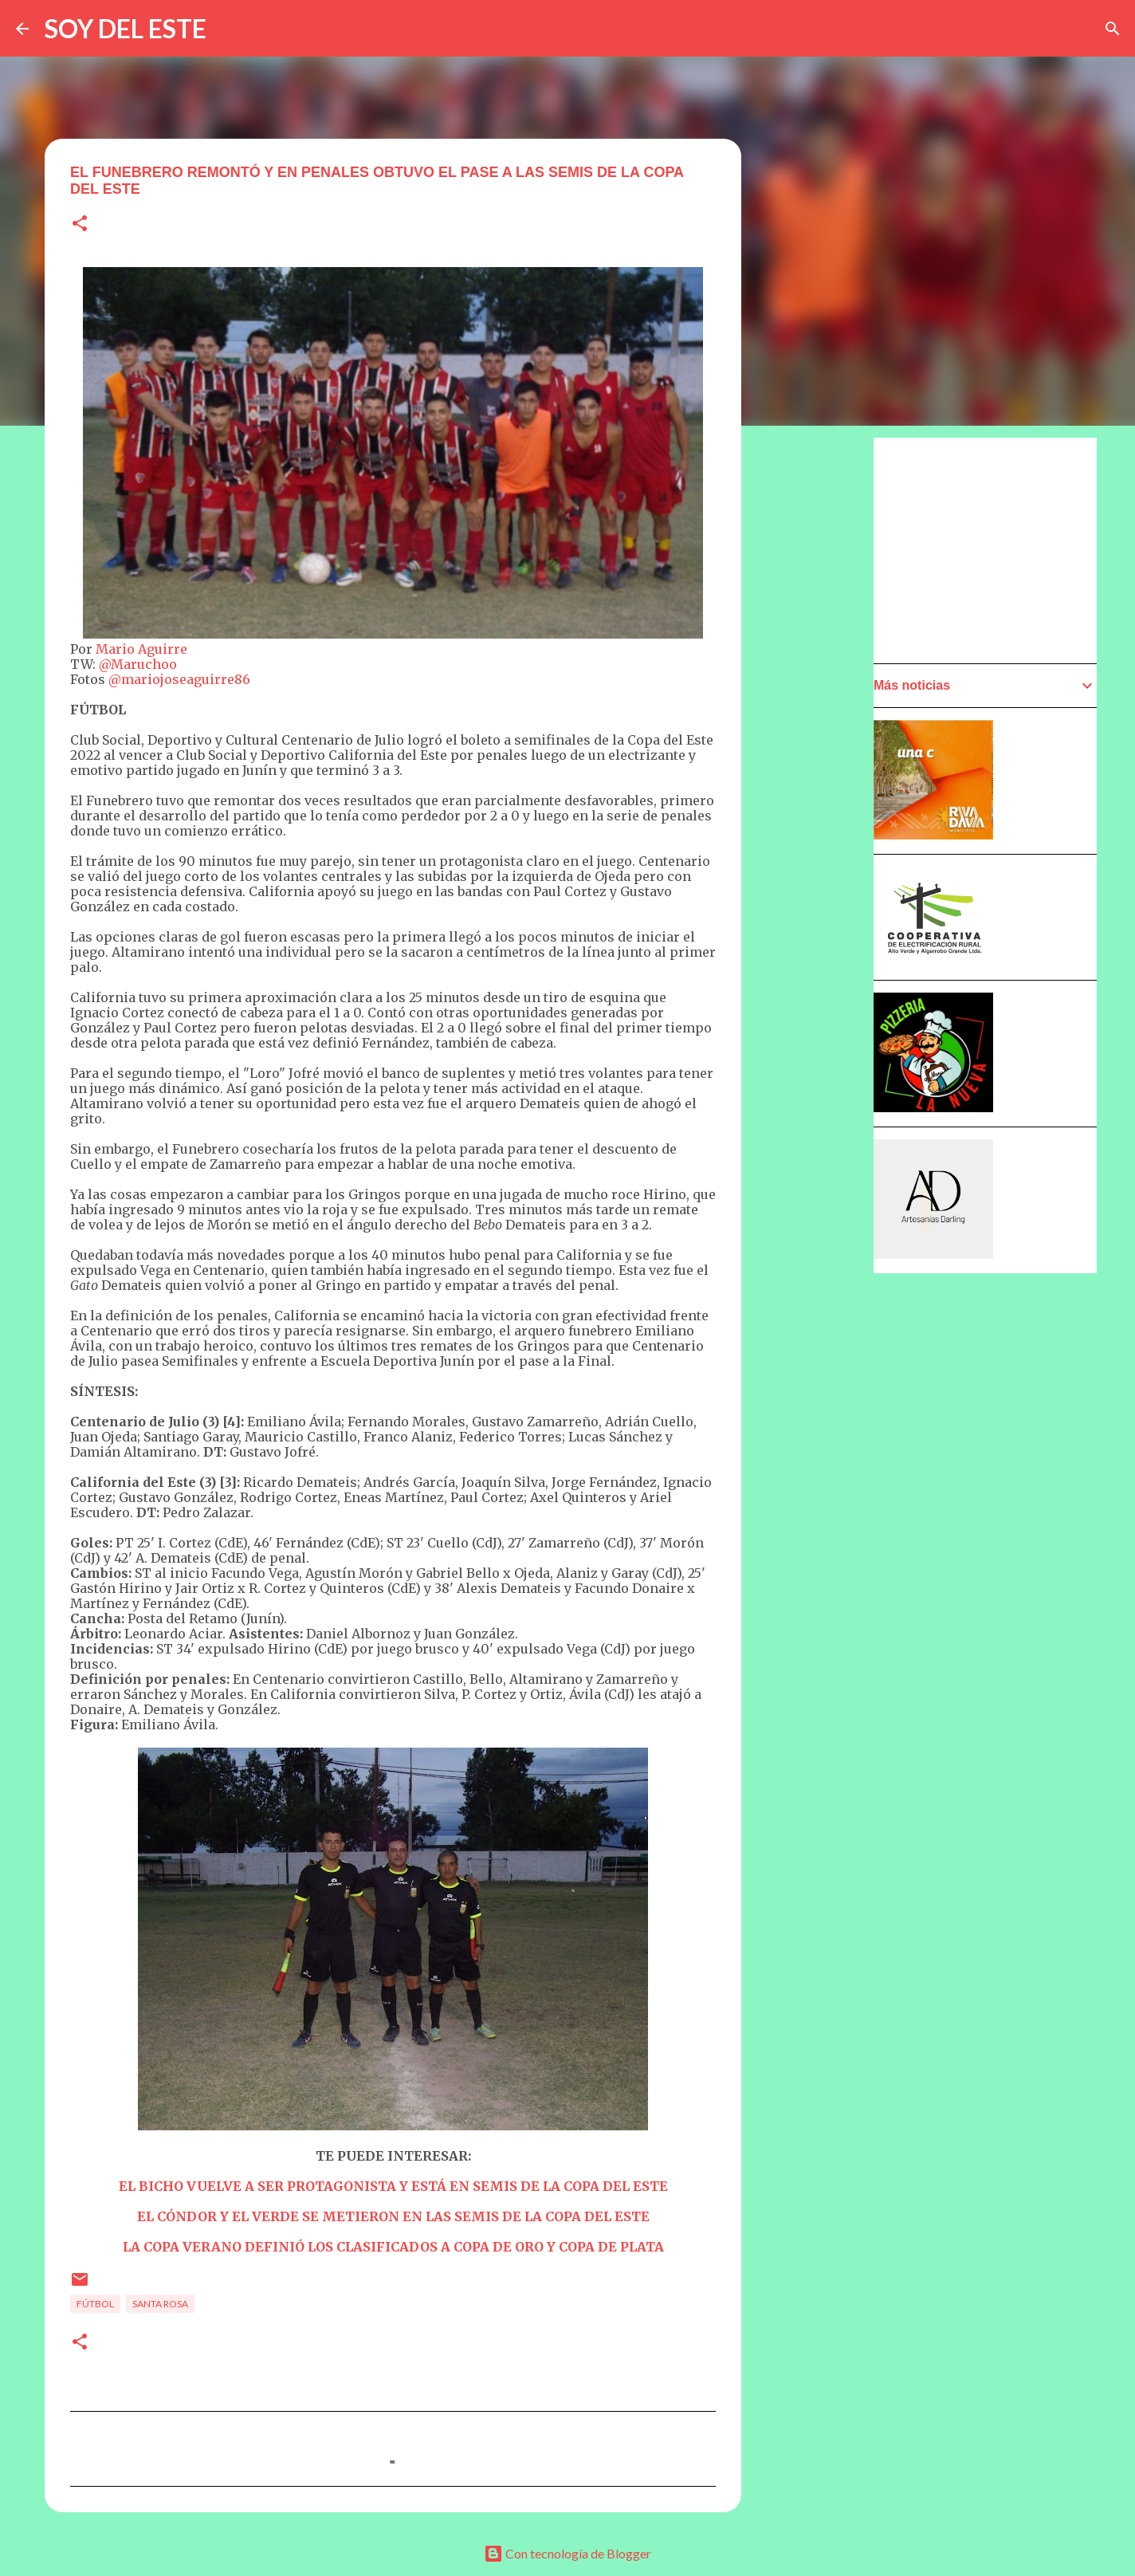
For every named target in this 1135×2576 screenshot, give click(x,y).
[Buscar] (1112, 29)
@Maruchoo (138, 664)
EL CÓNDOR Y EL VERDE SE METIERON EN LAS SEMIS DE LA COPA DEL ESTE (393, 2216)
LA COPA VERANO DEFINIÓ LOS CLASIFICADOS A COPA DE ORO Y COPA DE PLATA (393, 2247)
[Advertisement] (993, 549)
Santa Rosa (160, 2304)
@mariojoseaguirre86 (179, 679)
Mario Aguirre (141, 649)
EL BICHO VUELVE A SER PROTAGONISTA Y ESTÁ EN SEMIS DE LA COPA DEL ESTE (393, 2186)
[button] (79, 224)
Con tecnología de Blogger (567, 2553)
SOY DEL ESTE (125, 28)
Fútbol (95, 2304)
